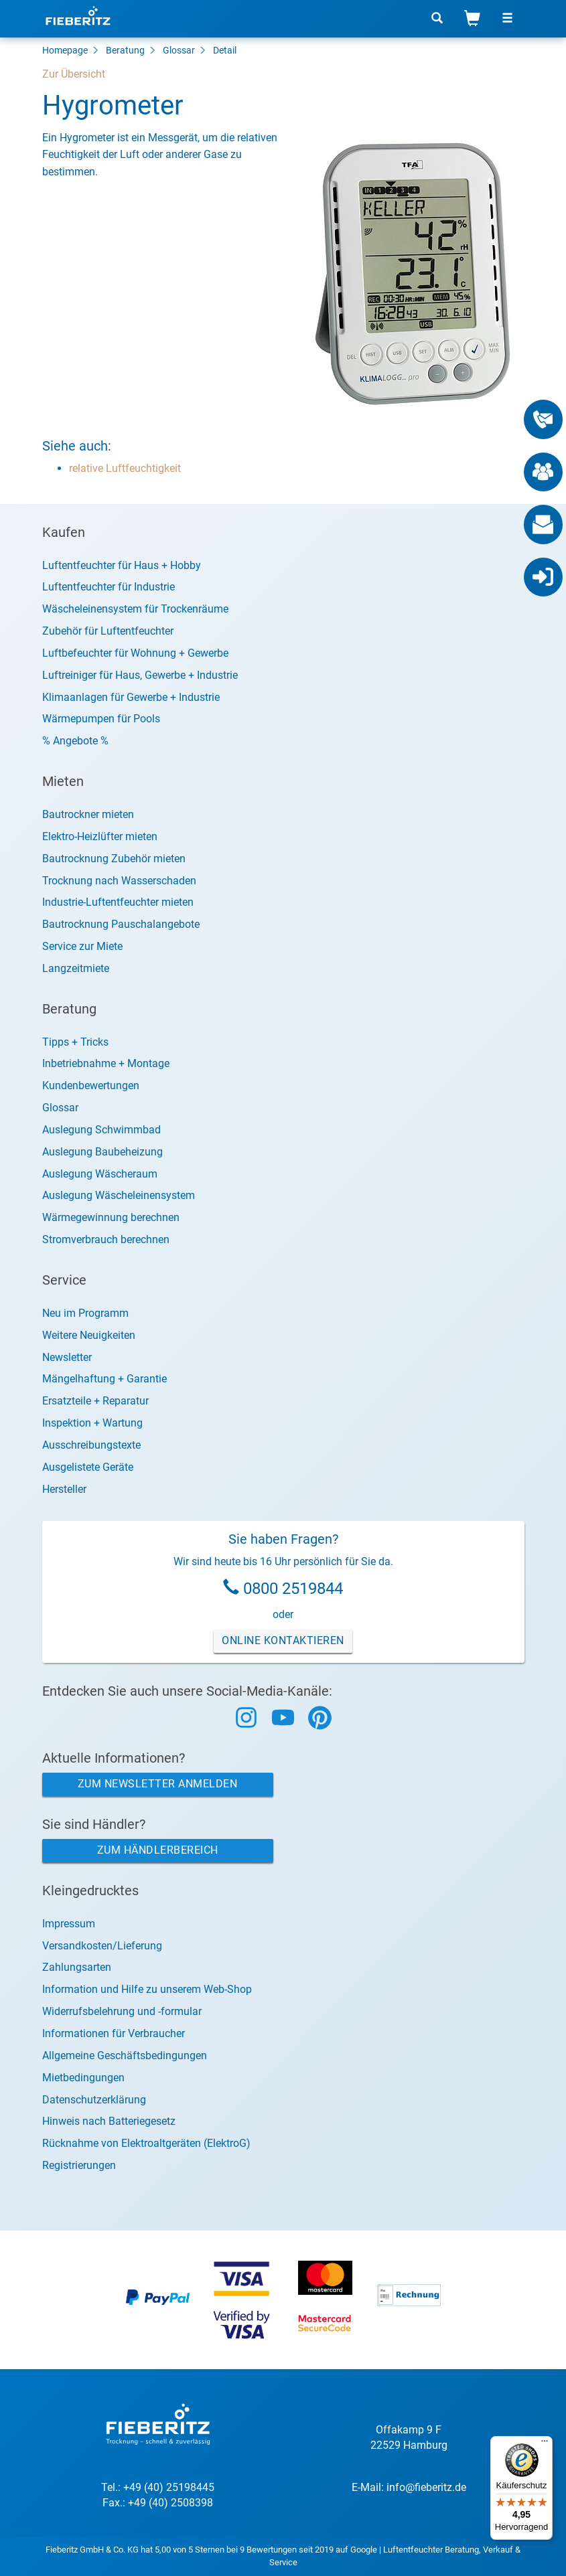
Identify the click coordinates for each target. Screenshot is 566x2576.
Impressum (68, 1923)
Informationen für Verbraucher (113, 2033)
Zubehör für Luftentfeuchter (107, 631)
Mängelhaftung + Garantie (104, 1378)
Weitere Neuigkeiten (88, 1335)
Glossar (179, 50)
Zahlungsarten (76, 1967)
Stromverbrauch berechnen (105, 1239)
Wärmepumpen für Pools (101, 718)
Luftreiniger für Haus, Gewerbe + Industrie (140, 675)
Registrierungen (79, 2165)
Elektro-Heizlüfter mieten (99, 836)
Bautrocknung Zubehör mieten (114, 858)
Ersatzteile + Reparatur (95, 1400)
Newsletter (67, 1357)
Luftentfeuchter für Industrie (108, 586)
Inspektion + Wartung (92, 1423)
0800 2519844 (293, 1588)
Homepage (65, 50)
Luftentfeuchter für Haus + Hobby (121, 565)
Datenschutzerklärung (94, 2099)
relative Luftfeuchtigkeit (125, 468)
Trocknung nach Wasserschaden (119, 880)
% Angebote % (75, 740)
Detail (224, 50)
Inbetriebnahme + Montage (105, 1063)
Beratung (125, 50)
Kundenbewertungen (90, 1085)
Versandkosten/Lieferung (102, 1945)
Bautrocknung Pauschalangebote (121, 924)
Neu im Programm (85, 1313)
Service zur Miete (82, 946)
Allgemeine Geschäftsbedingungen (124, 2055)
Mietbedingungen (83, 2077)
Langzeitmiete (75, 968)
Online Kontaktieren (283, 1640)
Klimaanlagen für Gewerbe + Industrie (131, 697)
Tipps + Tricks (75, 1042)
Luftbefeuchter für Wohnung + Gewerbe (135, 653)
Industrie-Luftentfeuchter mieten (118, 902)
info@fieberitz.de (426, 2487)
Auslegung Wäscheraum (99, 1174)
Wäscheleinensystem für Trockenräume (135, 608)
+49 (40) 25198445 (168, 2487)
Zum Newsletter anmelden (158, 1783)
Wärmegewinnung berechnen (111, 1217)
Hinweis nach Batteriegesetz (108, 2121)
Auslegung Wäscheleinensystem (118, 1195)
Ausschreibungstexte (91, 1445)
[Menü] (545, 2444)
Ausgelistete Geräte (87, 1467)
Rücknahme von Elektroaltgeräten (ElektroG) (146, 2143)
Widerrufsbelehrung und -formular (122, 2011)
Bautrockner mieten (88, 814)
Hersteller (64, 1489)
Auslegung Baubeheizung (102, 1151)
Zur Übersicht (73, 74)
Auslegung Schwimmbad (101, 1129)
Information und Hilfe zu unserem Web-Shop (147, 1989)
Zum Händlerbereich (157, 1850)
